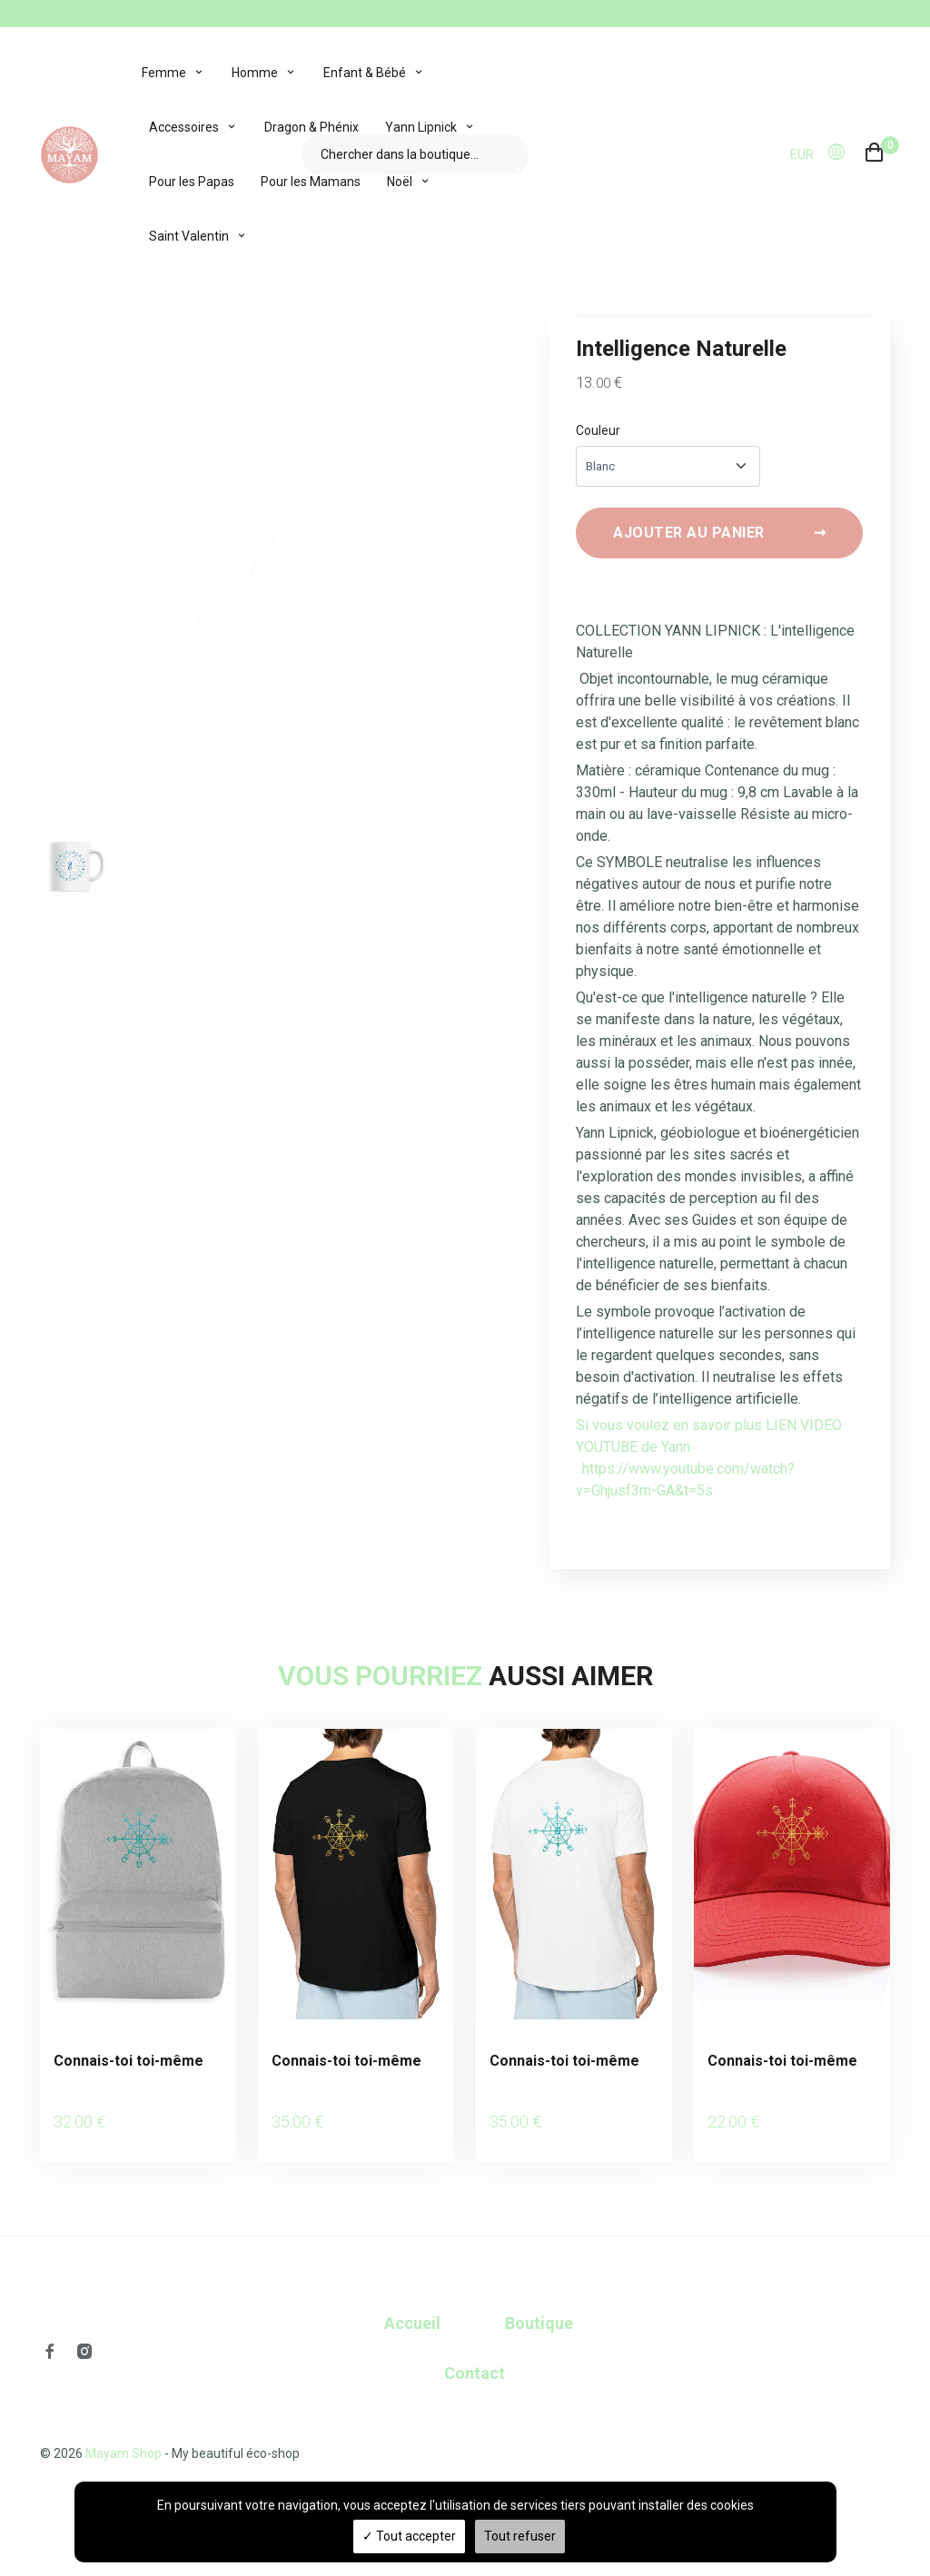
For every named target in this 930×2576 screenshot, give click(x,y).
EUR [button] (802, 154)
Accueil (412, 2307)
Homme (255, 72)
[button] (842, 153)
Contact (474, 2357)
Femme (164, 72)
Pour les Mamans (311, 181)
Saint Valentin (189, 236)
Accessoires (184, 127)
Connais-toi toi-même (128, 2070)
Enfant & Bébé (364, 72)
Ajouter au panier (719, 543)
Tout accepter (409, 2536)
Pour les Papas (191, 181)
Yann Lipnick (421, 127)
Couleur (598, 430)
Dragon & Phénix (311, 127)
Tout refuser (520, 2536)
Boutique (539, 2307)
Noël (399, 181)
